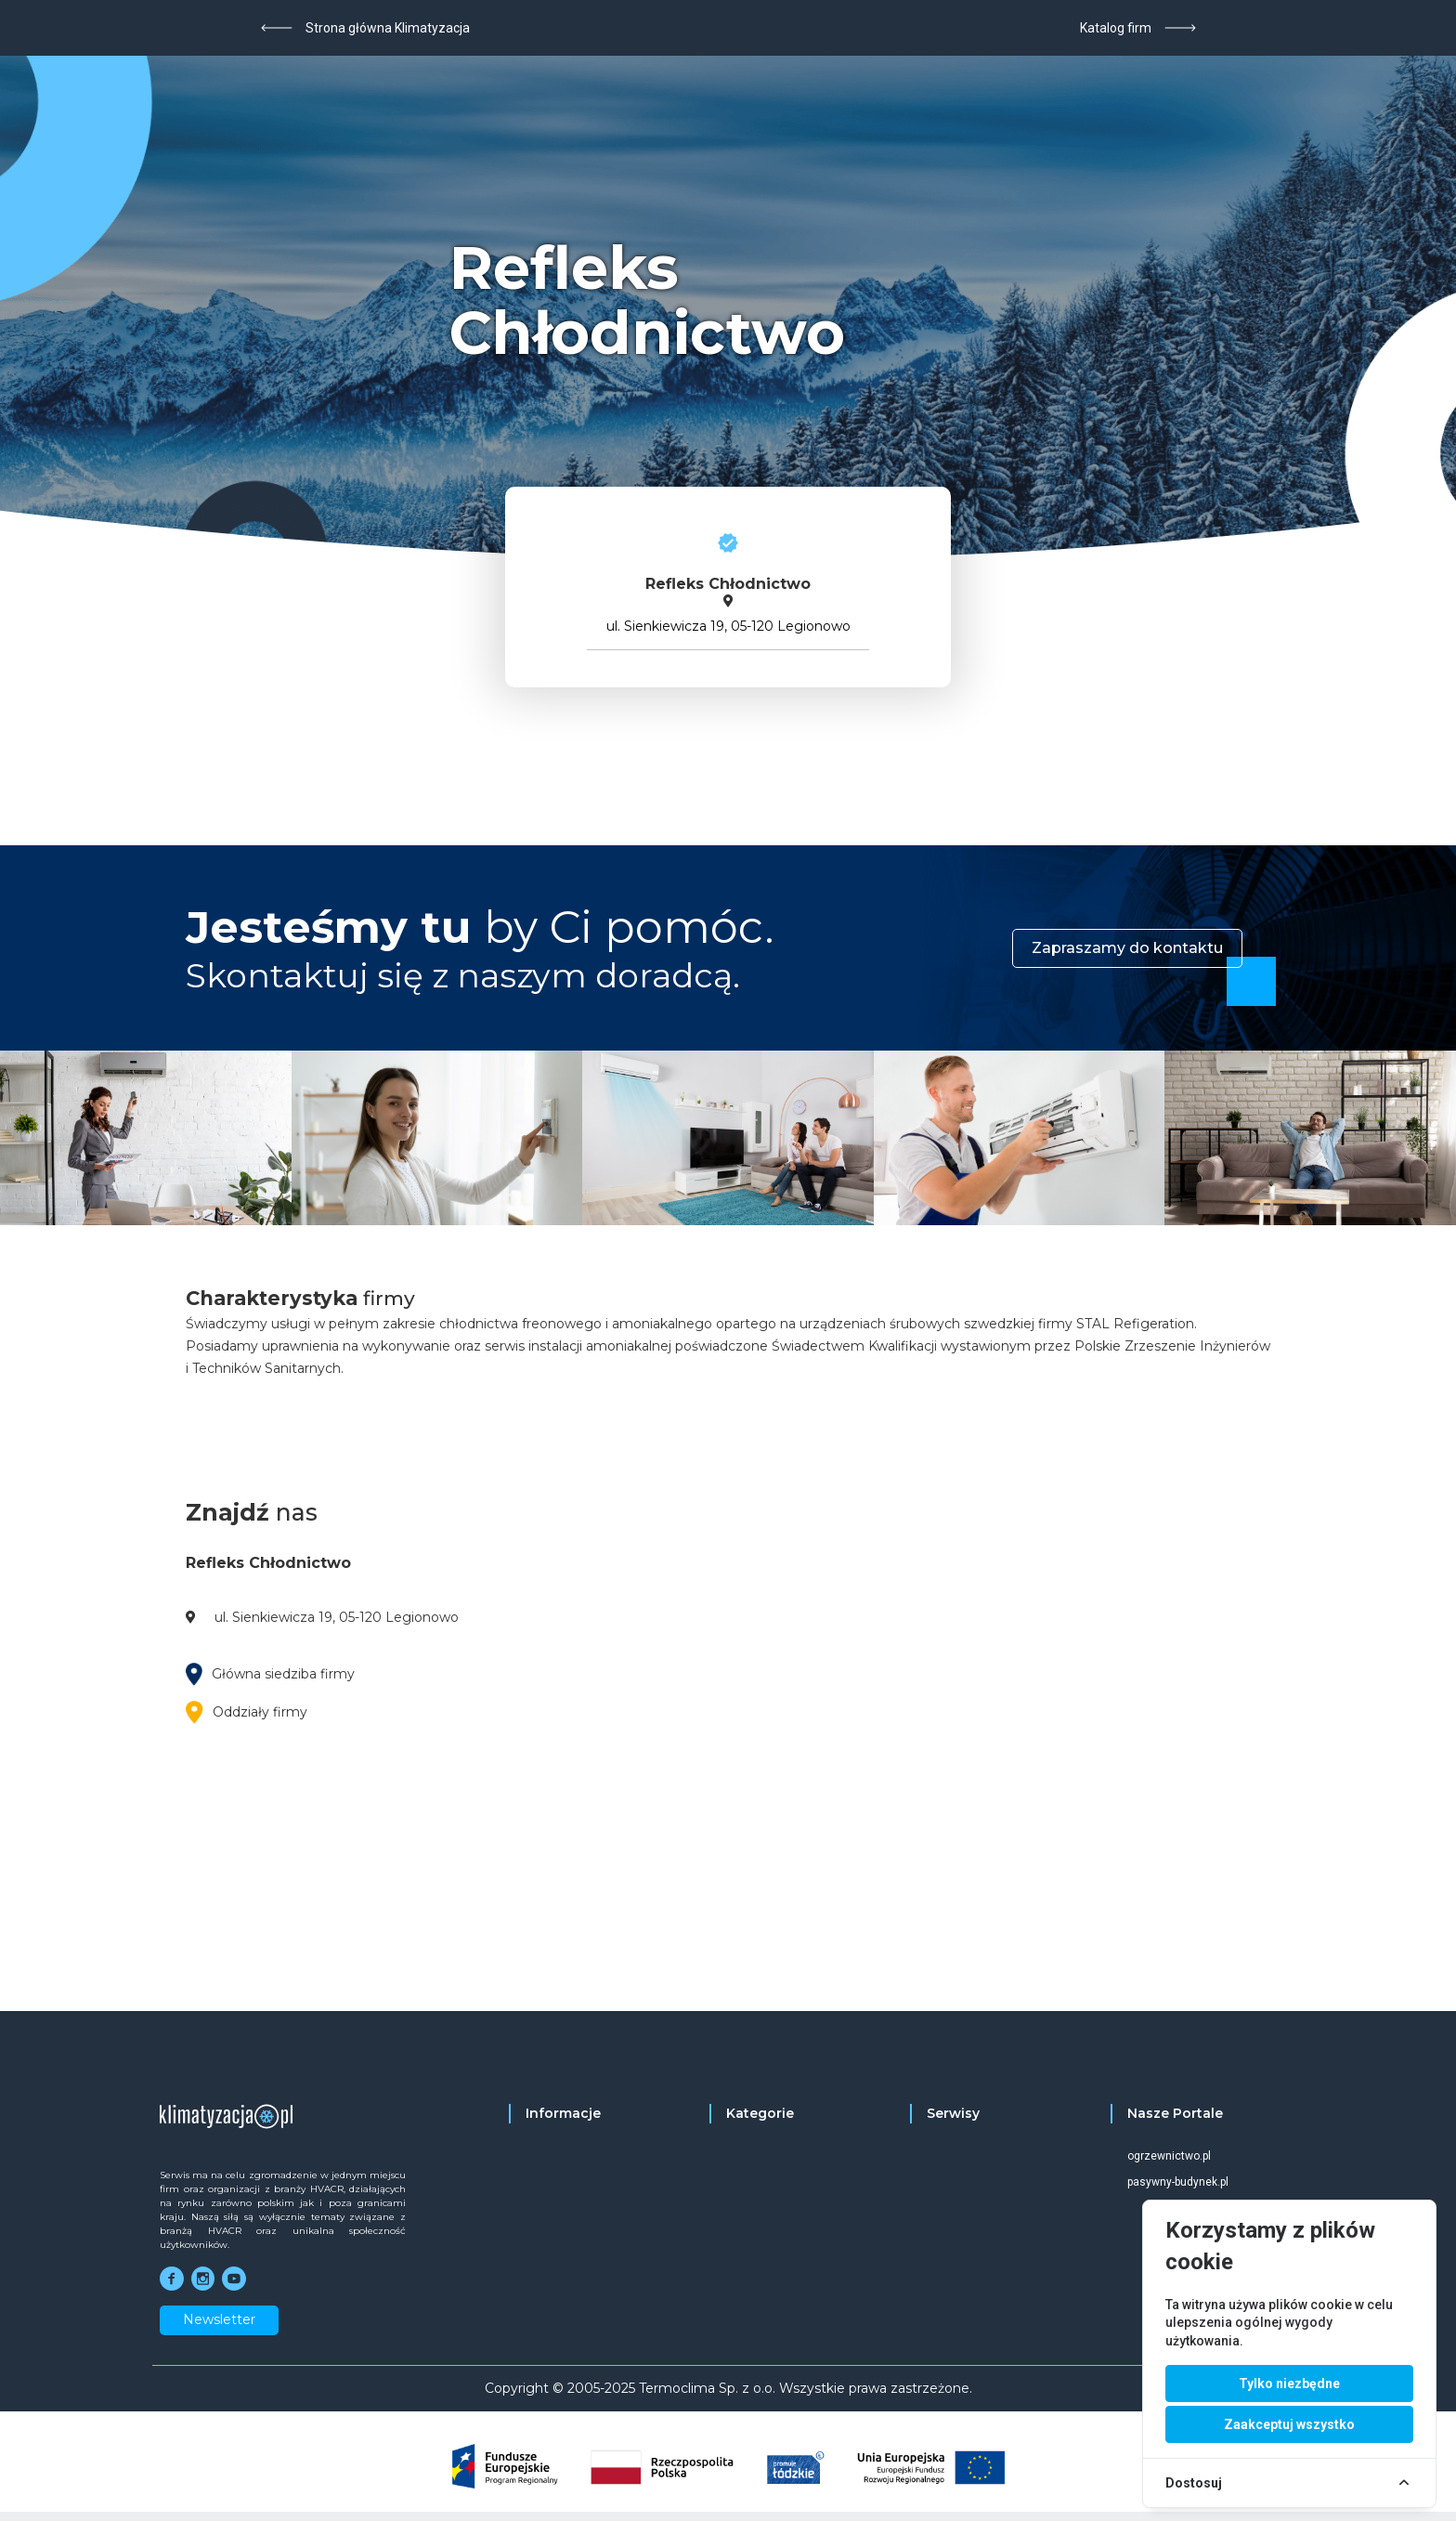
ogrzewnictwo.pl (1169, 2155)
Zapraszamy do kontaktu (1127, 948)
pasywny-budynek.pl (1177, 2181)
